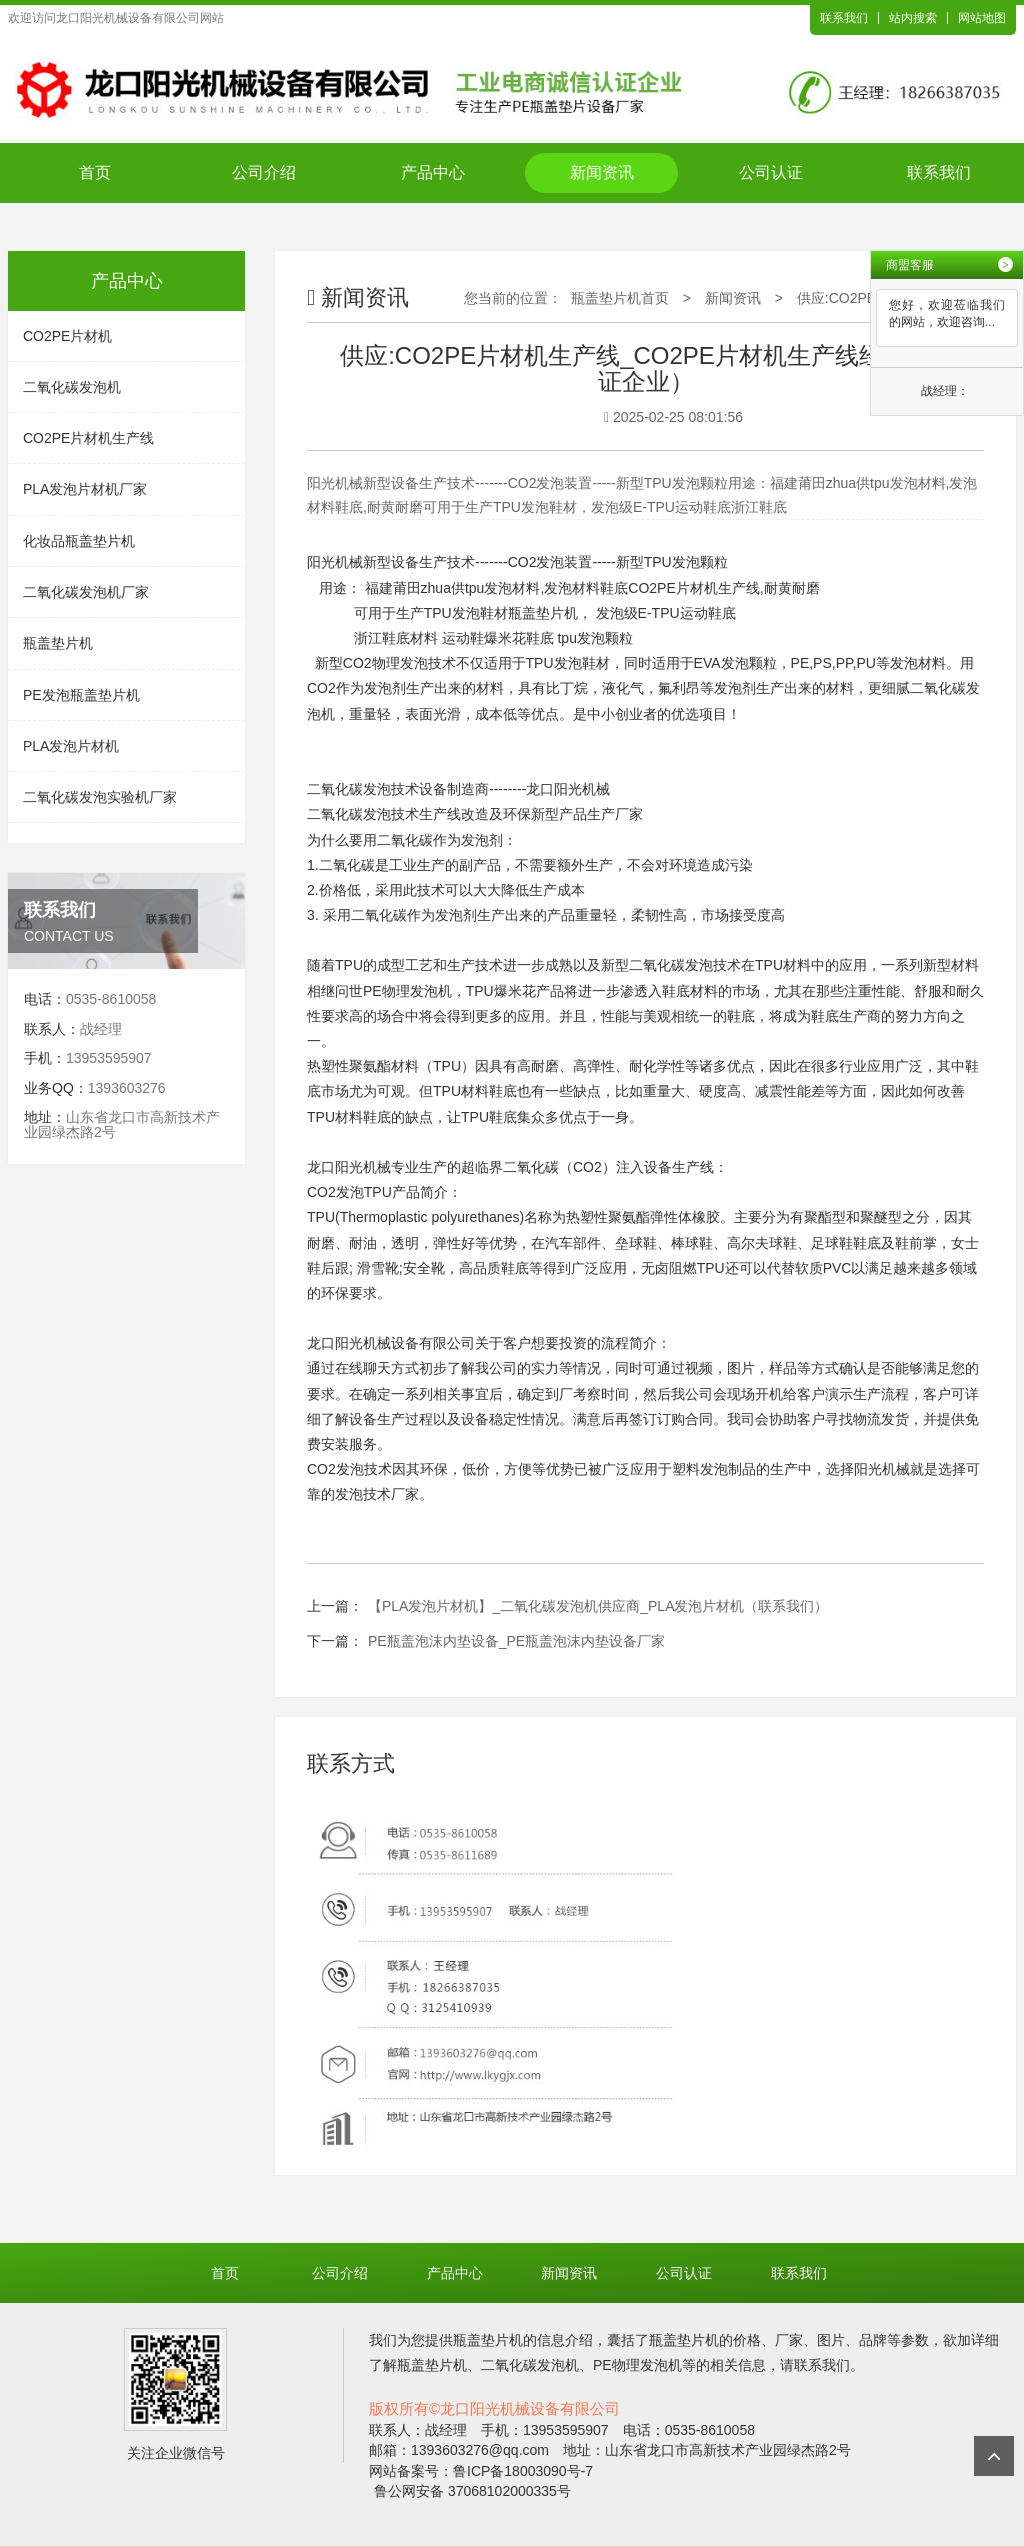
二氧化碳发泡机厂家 (86, 592)
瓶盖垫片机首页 (620, 298)
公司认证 (771, 172)
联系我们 (844, 18)
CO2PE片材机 (67, 336)
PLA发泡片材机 (71, 746)
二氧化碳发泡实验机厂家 (100, 797)
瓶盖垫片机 (58, 643)
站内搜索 (913, 18)
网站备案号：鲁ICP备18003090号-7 (481, 2471)
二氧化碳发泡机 (72, 387)
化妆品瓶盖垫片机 (79, 541)
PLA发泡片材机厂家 (85, 489)
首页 (95, 172)
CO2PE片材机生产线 (88, 438)
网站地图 (982, 18)
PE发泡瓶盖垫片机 (81, 695)
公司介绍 (264, 172)
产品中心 (433, 172)
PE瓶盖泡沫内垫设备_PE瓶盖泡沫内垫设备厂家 (516, 1641)
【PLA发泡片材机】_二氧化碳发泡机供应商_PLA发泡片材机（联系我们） (598, 1606)
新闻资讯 (602, 172)
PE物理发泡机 (407, 991)
